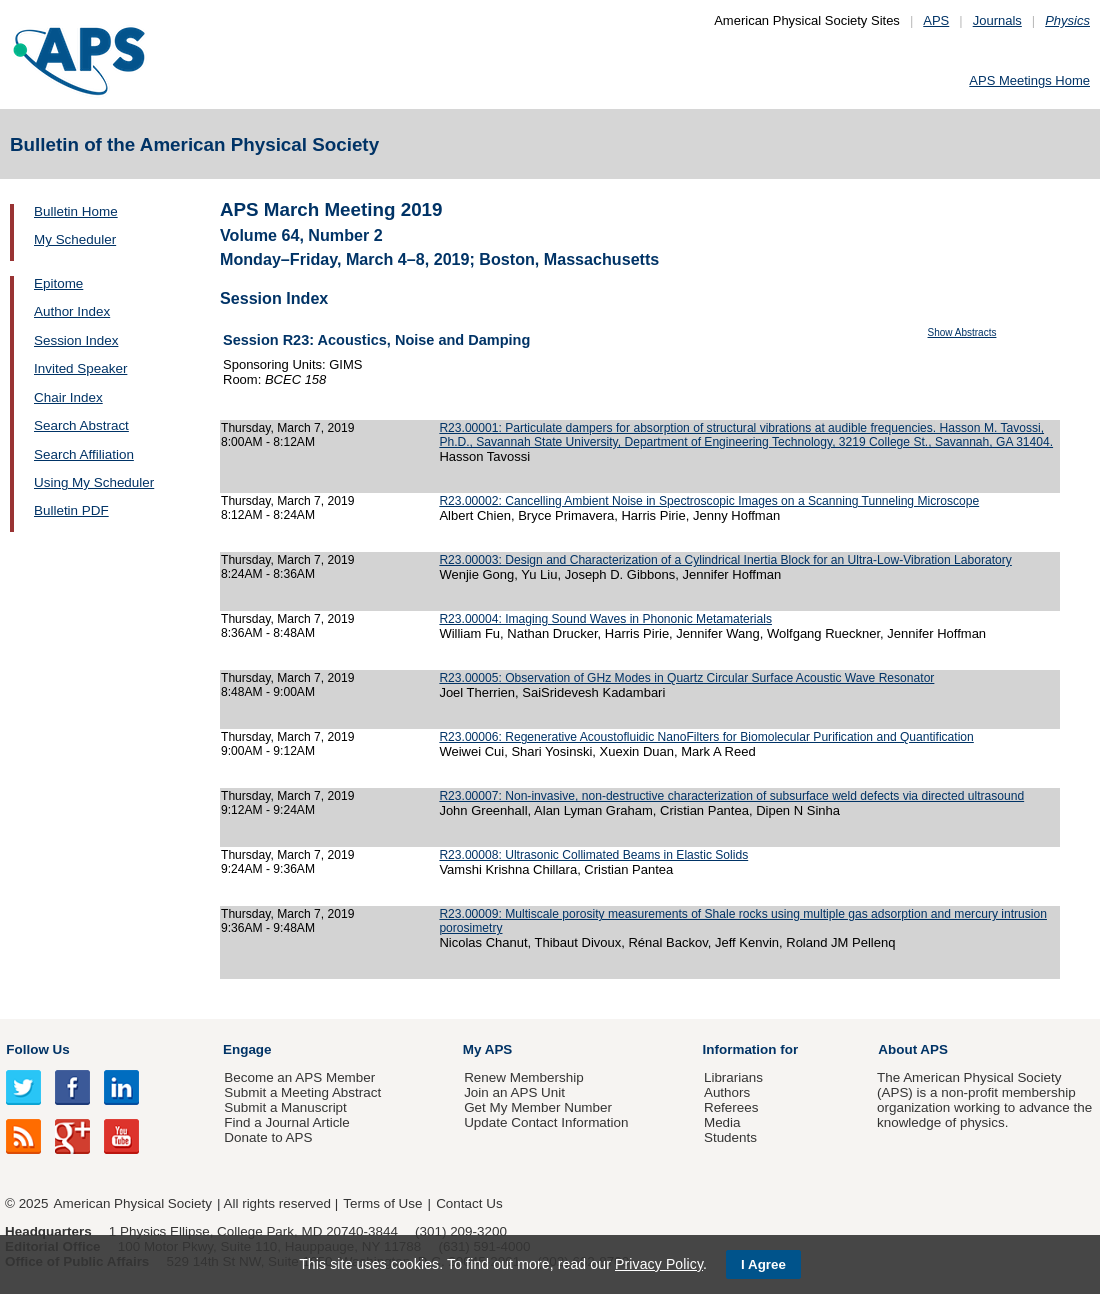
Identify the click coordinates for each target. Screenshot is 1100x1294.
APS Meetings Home (1029, 80)
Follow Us (37, 1049)
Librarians (733, 1077)
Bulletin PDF (71, 510)
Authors (727, 1092)
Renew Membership (524, 1077)
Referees (731, 1107)
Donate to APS (268, 1137)
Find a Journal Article (286, 1122)
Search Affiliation (84, 454)
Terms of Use (382, 1203)
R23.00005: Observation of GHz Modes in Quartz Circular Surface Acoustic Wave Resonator (686, 678)
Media (722, 1122)
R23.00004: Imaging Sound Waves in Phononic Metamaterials (605, 619)
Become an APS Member (299, 1077)
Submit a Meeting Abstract (302, 1092)
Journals (997, 20)
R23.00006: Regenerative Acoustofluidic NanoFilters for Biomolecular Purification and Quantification (706, 737)
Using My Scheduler (94, 482)
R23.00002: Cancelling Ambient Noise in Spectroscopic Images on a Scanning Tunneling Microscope (709, 501)
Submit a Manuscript (285, 1107)
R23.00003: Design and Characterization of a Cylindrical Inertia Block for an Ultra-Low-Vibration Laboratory (725, 560)
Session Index (76, 340)
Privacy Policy (659, 1264)
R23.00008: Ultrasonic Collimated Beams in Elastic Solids (593, 855)
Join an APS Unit (514, 1092)
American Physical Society (133, 1203)
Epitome (58, 283)
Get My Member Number (538, 1107)
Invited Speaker (80, 368)
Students (730, 1137)
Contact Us (469, 1203)
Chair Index (68, 397)
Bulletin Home (76, 211)
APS (936, 20)
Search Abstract (81, 425)
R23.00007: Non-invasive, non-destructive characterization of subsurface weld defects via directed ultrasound (731, 796)
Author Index (72, 311)
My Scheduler (75, 239)
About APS (913, 1049)
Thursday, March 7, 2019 (287, 428)
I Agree (763, 1264)
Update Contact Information (546, 1122)
